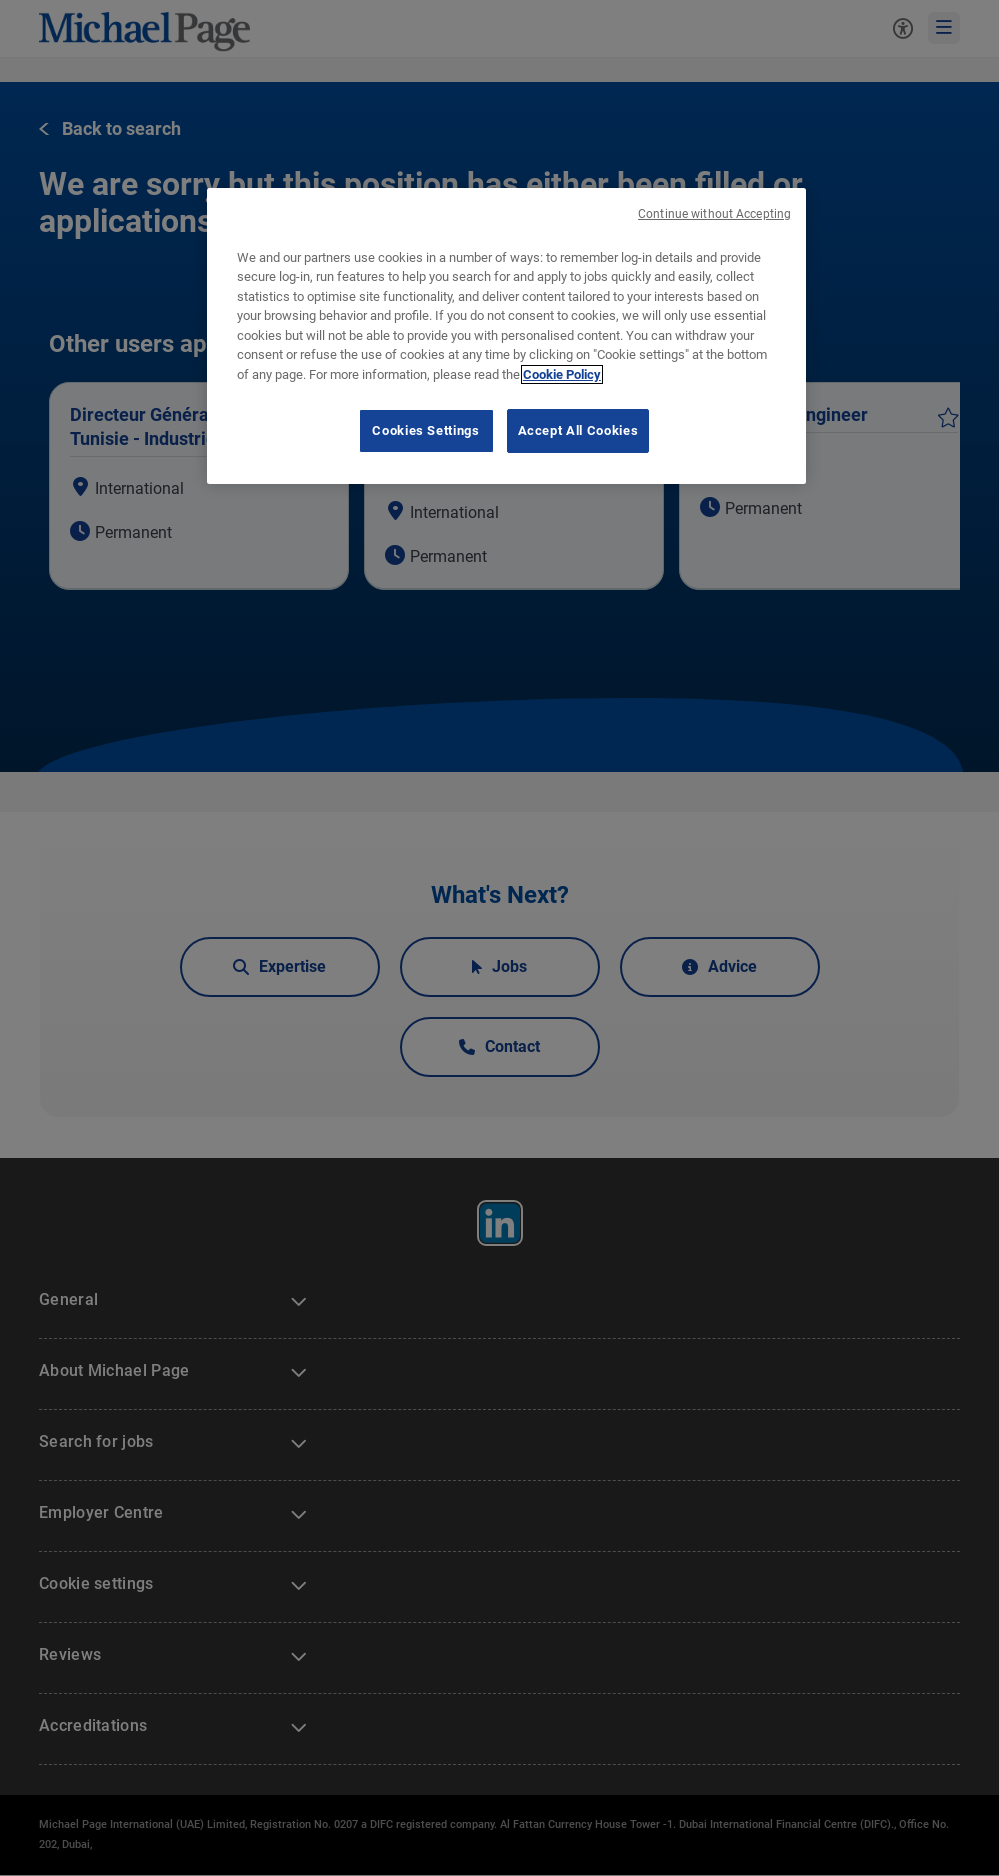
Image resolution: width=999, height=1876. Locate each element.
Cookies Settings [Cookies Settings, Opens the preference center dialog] (425, 430)
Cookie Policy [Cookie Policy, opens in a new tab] (562, 374)
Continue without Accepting (714, 214)
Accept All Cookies (578, 430)
